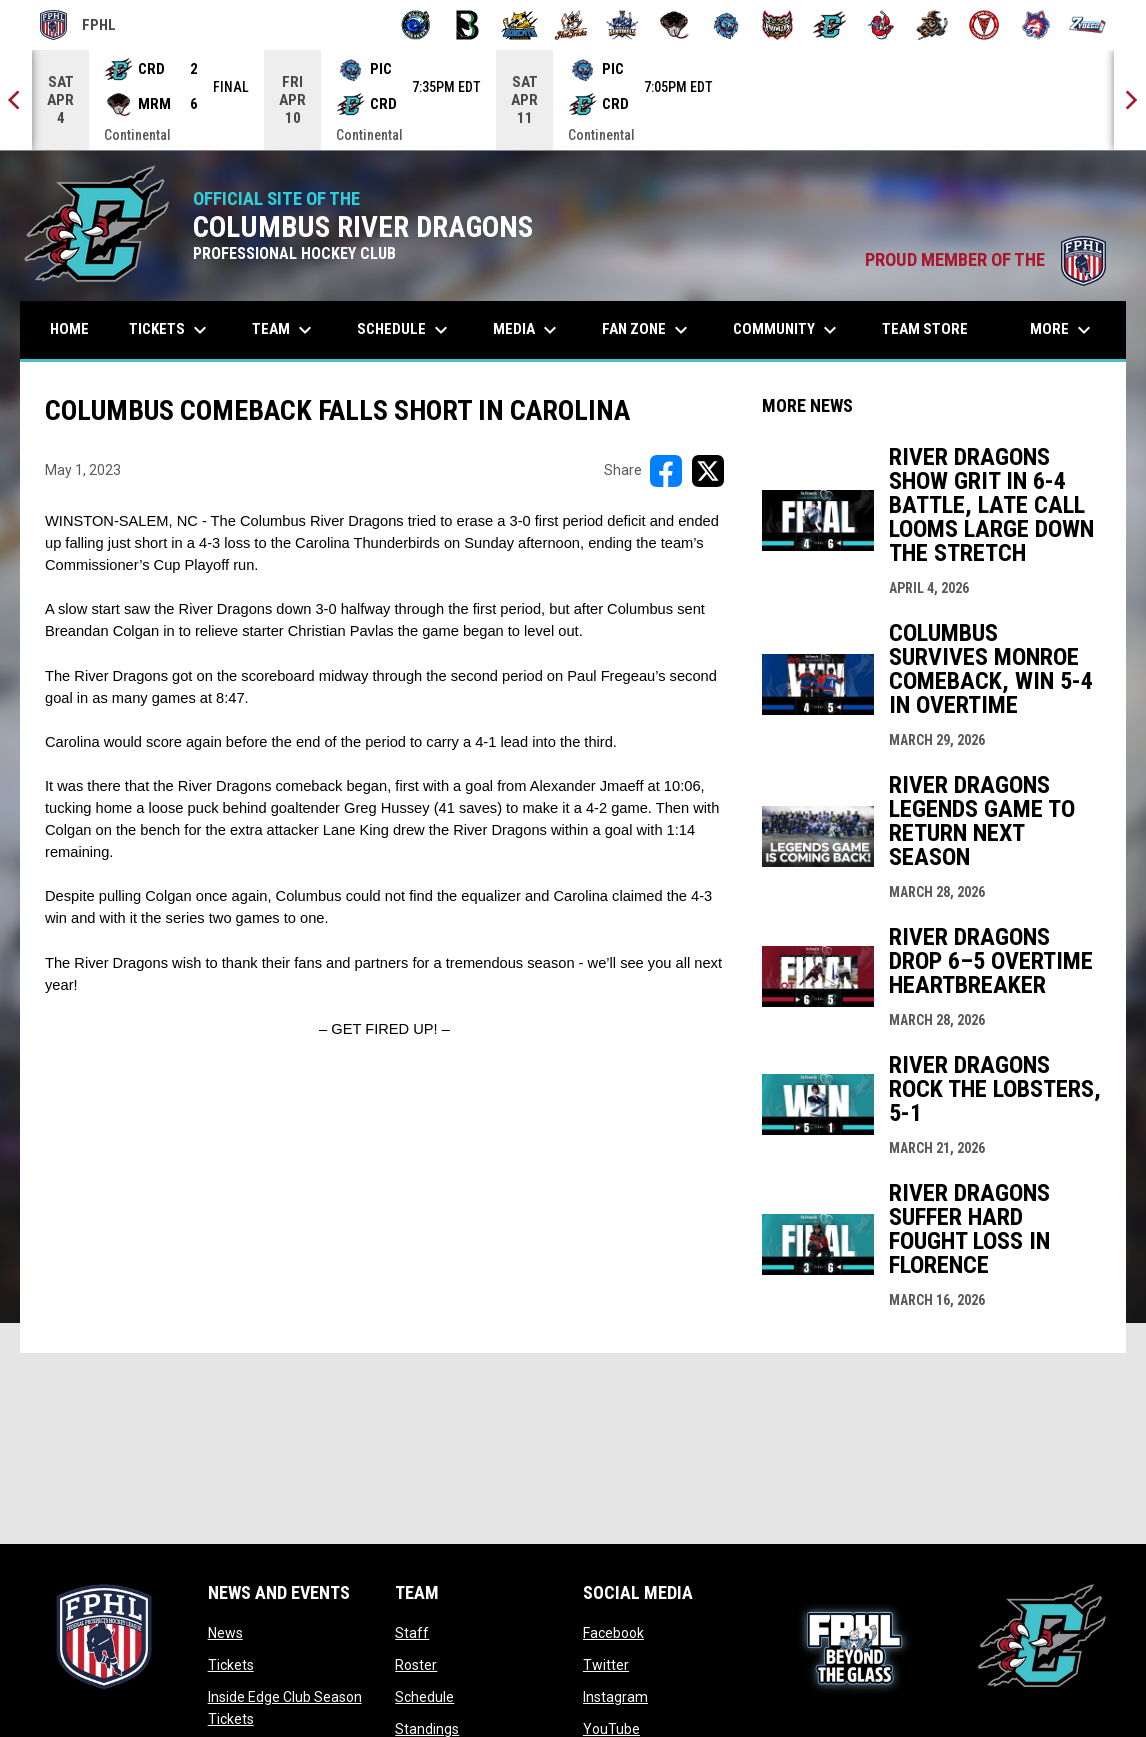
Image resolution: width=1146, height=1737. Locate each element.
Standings (427, 1729)
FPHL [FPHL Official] (78, 25)
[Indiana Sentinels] (622, 25)
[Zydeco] (1087, 25)
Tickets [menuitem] (170, 330)
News (225, 1633)
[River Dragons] (829, 25)
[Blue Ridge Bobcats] (519, 25)
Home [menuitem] (69, 329)
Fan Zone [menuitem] (647, 330)
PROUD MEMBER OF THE (985, 260)
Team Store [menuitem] (932, 328)
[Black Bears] (467, 25)
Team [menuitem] (284, 330)
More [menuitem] (1063, 330)
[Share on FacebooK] (666, 471)
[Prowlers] (777, 25)
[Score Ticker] (573, 100)
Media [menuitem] (527, 330)
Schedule (424, 1697)
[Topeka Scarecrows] (932, 25)
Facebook (613, 1633)
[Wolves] (1036, 25)
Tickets (231, 1665)
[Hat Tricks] (571, 25)
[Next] (1130, 100)
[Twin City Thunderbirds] (984, 25)
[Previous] (16, 100)
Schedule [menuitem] (405, 330)
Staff (412, 1633)
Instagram (615, 1697)
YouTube (611, 1729)
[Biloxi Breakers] (416, 25)
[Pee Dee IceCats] (726, 25)
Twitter (606, 1665)
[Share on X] (708, 471)
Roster (416, 1665)
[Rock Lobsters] (881, 25)
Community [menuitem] (787, 330)
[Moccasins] (674, 25)
